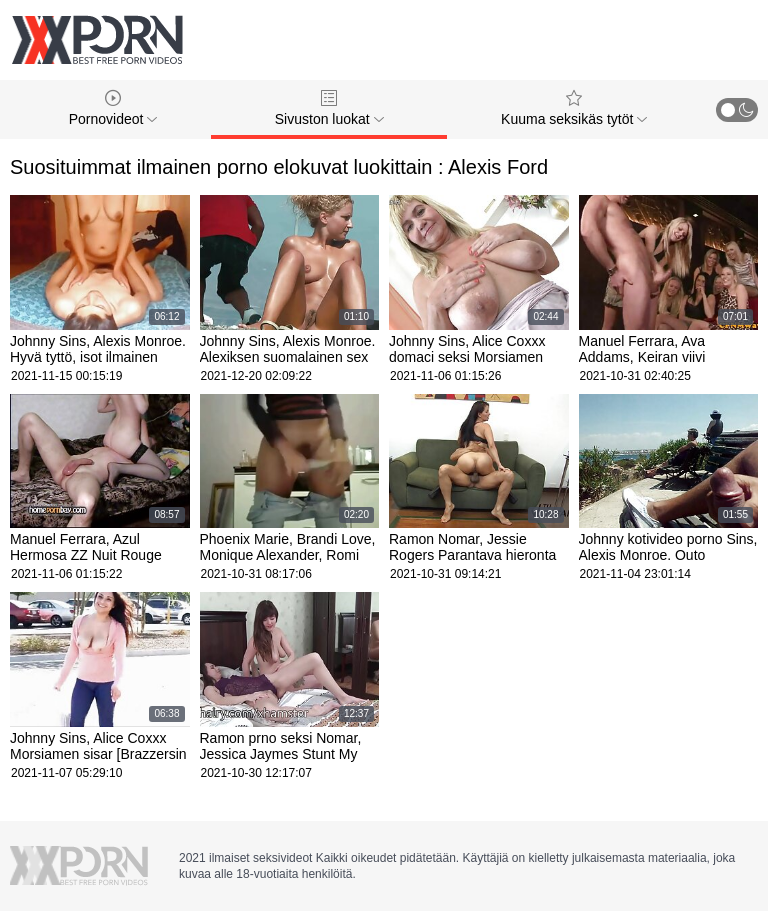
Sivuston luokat (329, 108)
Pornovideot (113, 108)
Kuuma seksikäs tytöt (574, 108)
